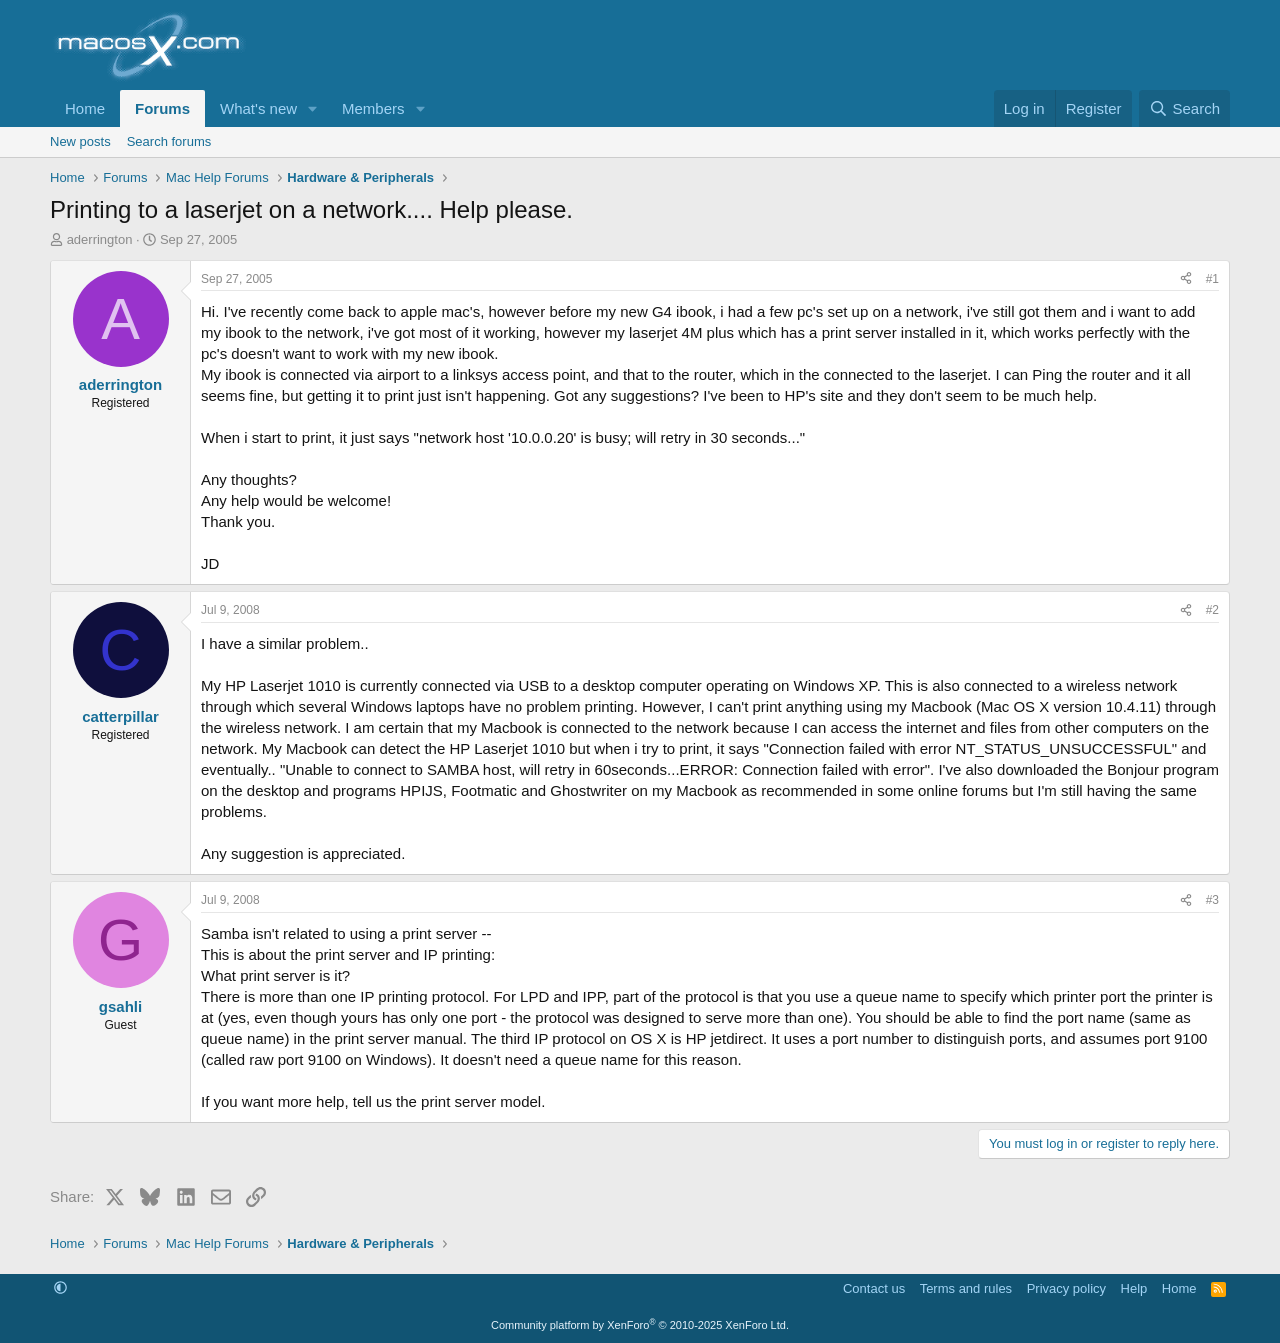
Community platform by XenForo (640, 1325)
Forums (162, 108)
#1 (1212, 279)
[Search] (1184, 108)
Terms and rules (966, 1288)
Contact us (874, 1288)
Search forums (169, 141)
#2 (1212, 610)
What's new (258, 108)
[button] (313, 108)
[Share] (1186, 279)
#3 (1212, 900)
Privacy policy (1066, 1288)
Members (373, 108)
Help (1134, 1288)
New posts (80, 141)
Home (85, 108)
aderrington (100, 239)
